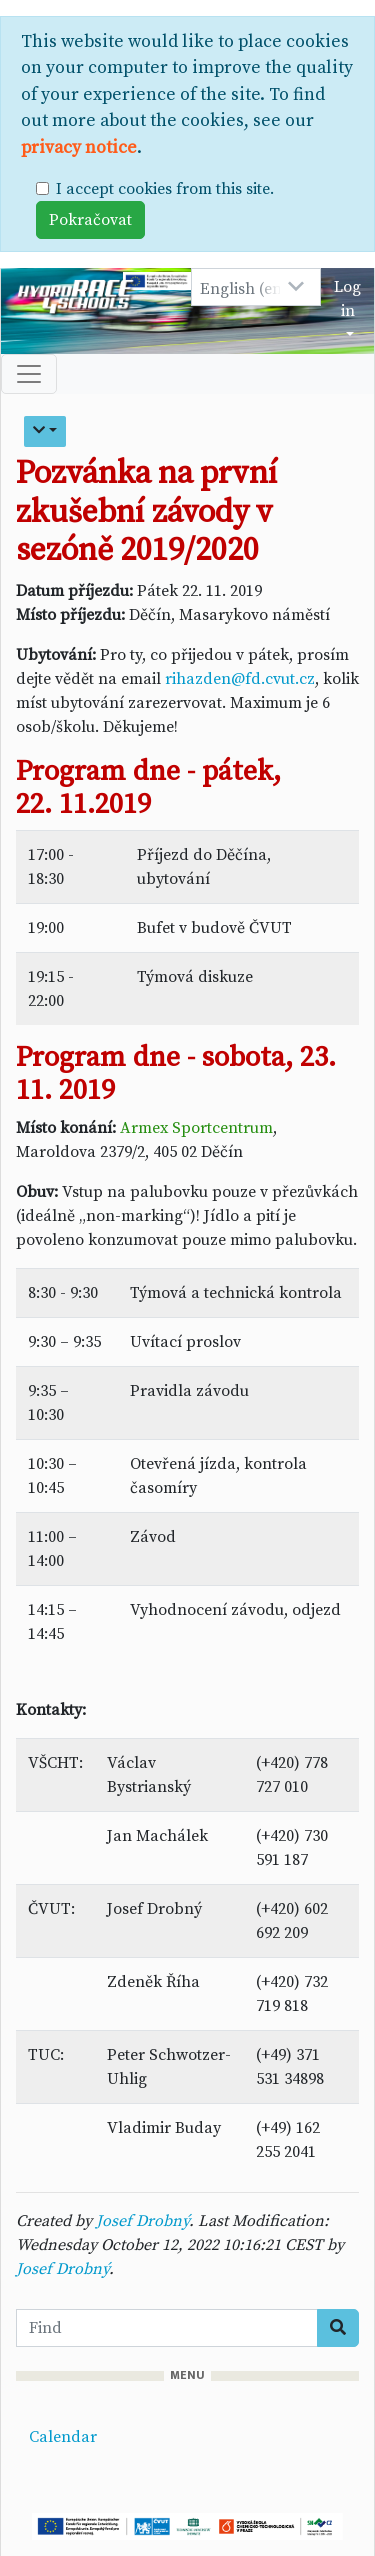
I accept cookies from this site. (165, 189)
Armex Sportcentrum (196, 1128)
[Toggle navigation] (29, 374)
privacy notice (79, 148)
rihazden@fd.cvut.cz (240, 679)
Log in (347, 299)
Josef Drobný (142, 2221)
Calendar (63, 2437)
